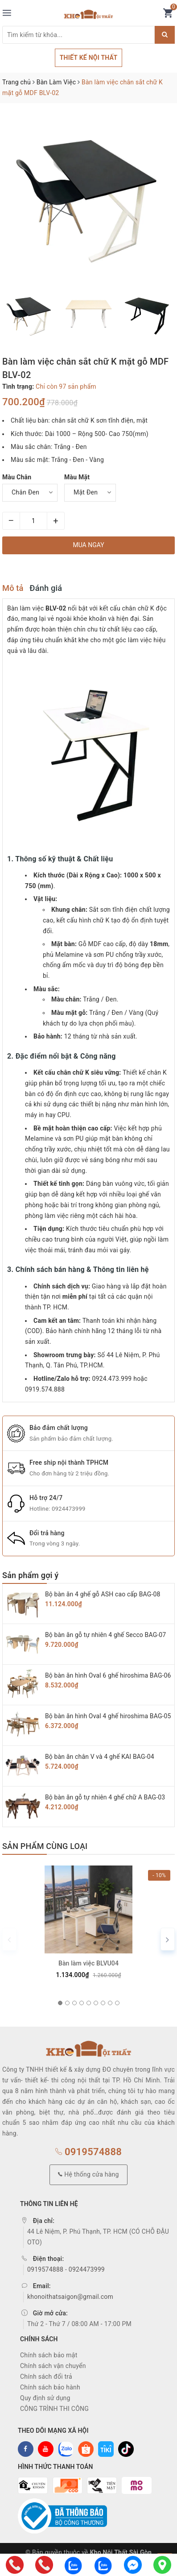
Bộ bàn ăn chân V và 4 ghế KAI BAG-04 (99, 1756)
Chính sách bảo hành (50, 2387)
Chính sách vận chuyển (53, 2365)
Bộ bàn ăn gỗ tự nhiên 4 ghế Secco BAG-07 (105, 1634)
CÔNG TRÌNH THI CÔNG (54, 2408)
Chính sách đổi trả (46, 2376)
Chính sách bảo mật (48, 2355)
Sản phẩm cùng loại (44, 1846)
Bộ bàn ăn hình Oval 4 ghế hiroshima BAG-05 (108, 1716)
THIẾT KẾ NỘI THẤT (89, 57)
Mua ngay (88, 544)
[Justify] (165, 35)
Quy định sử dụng (45, 2397)
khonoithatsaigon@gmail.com (70, 2296)
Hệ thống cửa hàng (88, 2174)
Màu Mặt (77, 477)
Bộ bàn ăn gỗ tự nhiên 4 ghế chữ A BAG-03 (105, 1797)
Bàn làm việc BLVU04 (88, 1963)
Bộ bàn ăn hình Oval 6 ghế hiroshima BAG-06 (108, 1675)
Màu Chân (16, 477)
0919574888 (88, 2151)
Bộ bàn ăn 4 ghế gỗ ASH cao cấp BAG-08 (103, 1594)
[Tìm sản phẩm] (78, 35)
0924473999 (69, 1508)
